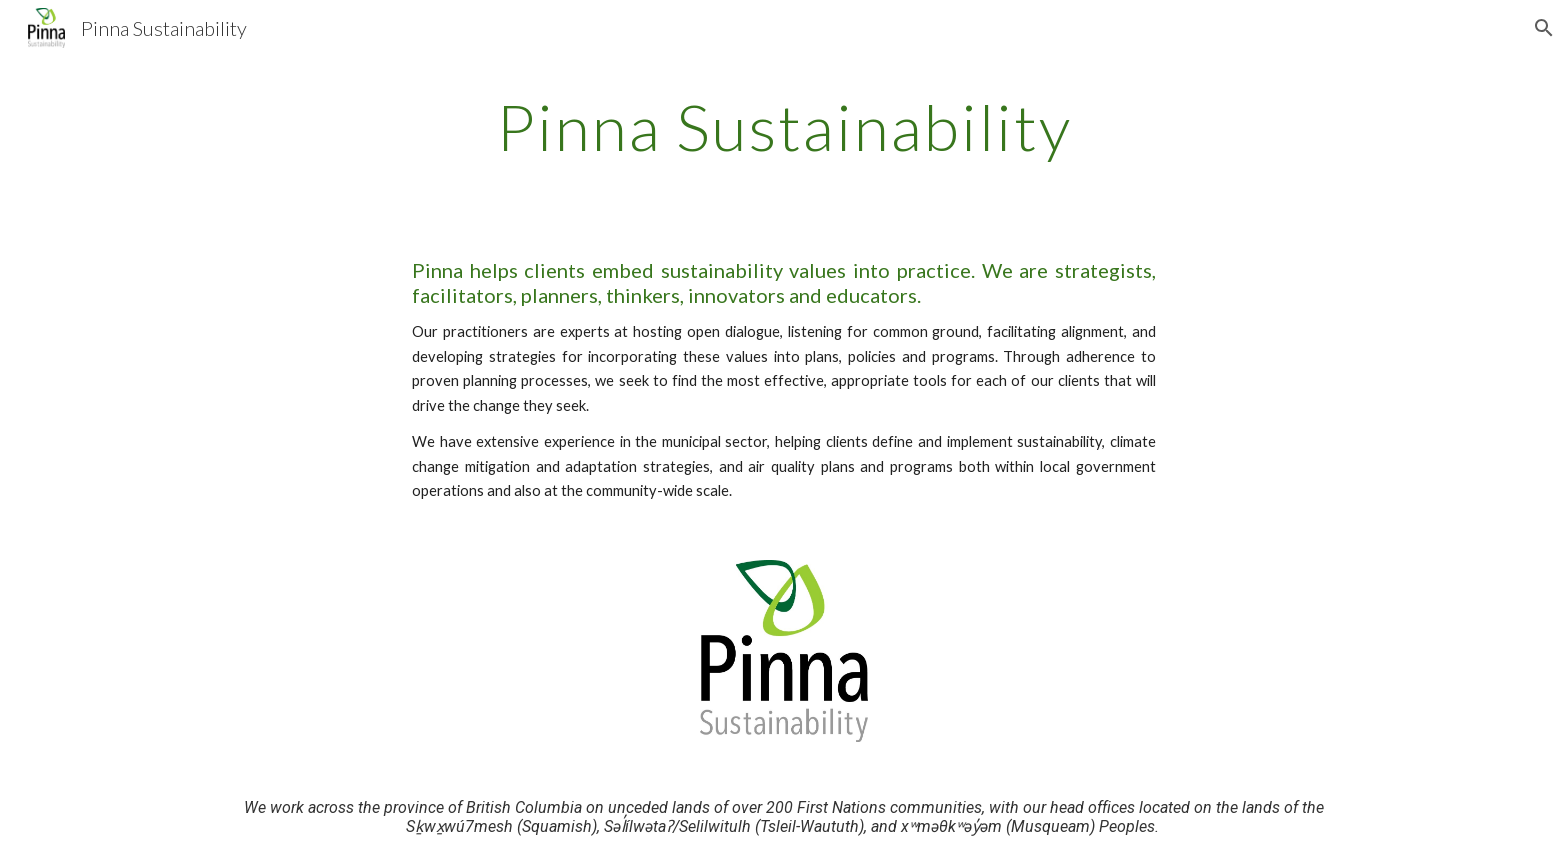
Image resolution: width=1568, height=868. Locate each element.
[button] (1544, 28)
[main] (784, 127)
